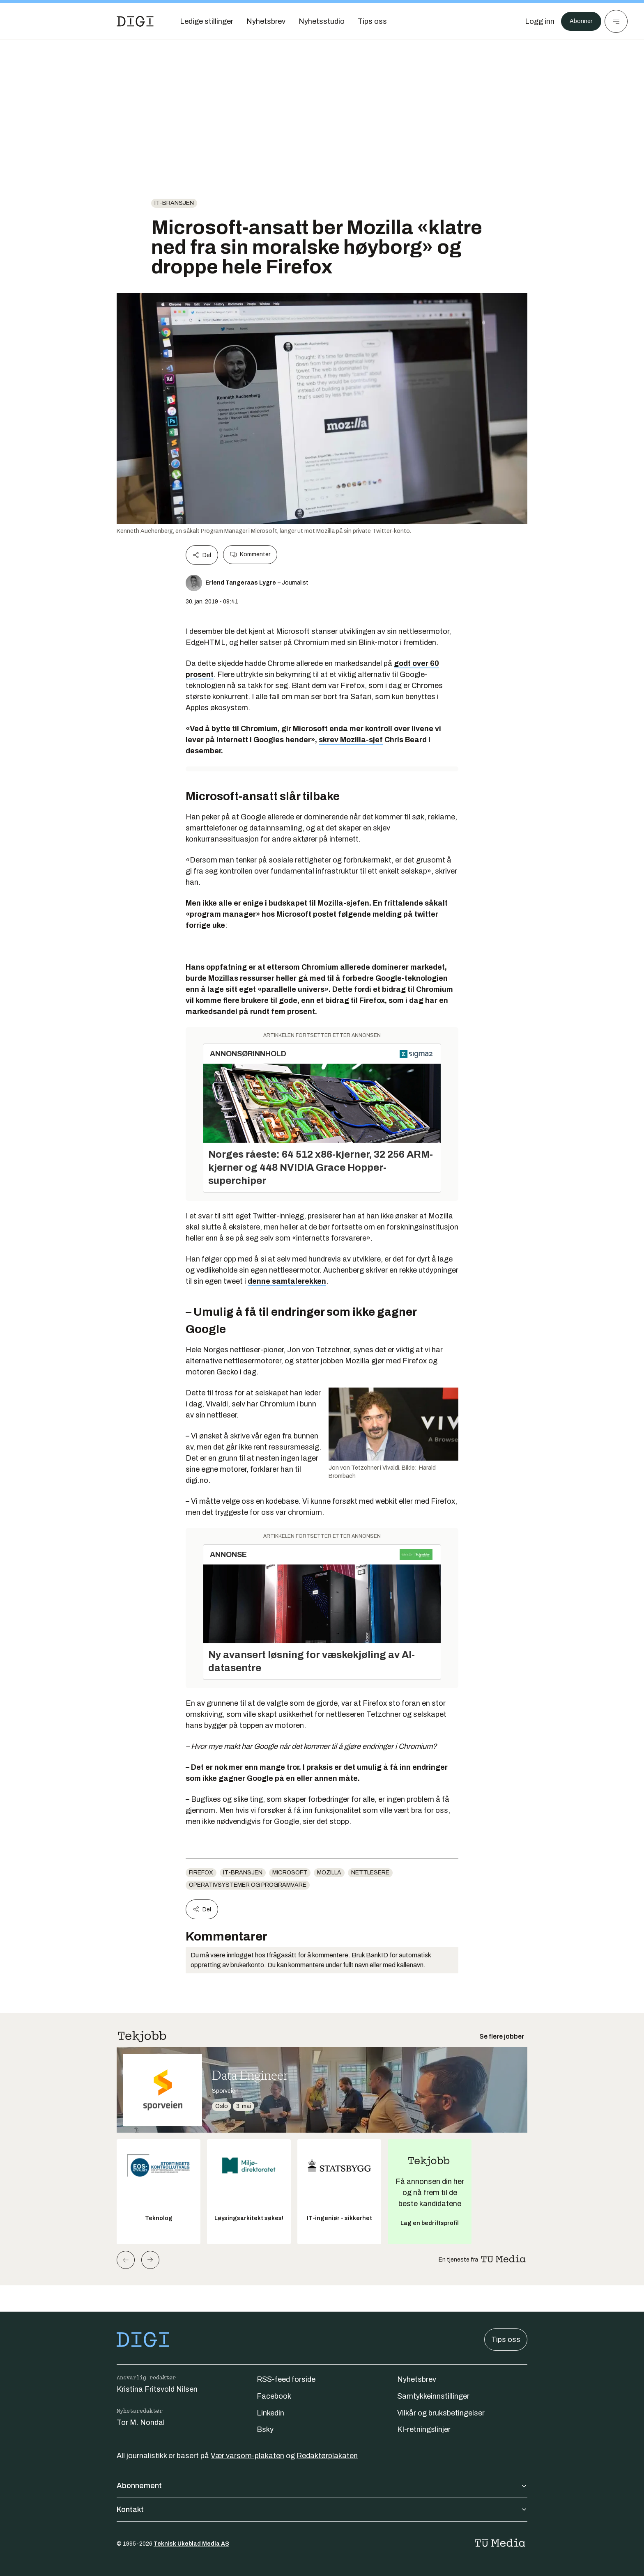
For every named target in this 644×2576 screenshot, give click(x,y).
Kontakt (322, 2509)
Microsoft (289, 1872)
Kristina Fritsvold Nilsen (157, 2389)
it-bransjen (174, 203)
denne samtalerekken (287, 1281)
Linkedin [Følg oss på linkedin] (270, 2413)
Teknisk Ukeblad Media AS (191, 2544)
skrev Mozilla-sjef (351, 740)
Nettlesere (370, 1872)
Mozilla (329, 1872)
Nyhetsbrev (416, 2379)
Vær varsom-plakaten (247, 2456)
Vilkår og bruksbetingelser (441, 2413)
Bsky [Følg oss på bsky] (265, 2429)
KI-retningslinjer (424, 2429)
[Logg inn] (534, 21)
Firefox (201, 1872)
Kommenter (250, 554)
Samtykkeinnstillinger (433, 2396)
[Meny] (616, 21)
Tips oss (505, 2339)
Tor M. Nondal (141, 2422)
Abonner (578, 21)
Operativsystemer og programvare (247, 1885)
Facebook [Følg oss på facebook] (274, 2396)
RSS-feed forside (286, 2379)
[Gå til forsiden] (135, 21)
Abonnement (322, 2486)
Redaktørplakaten (327, 2456)
